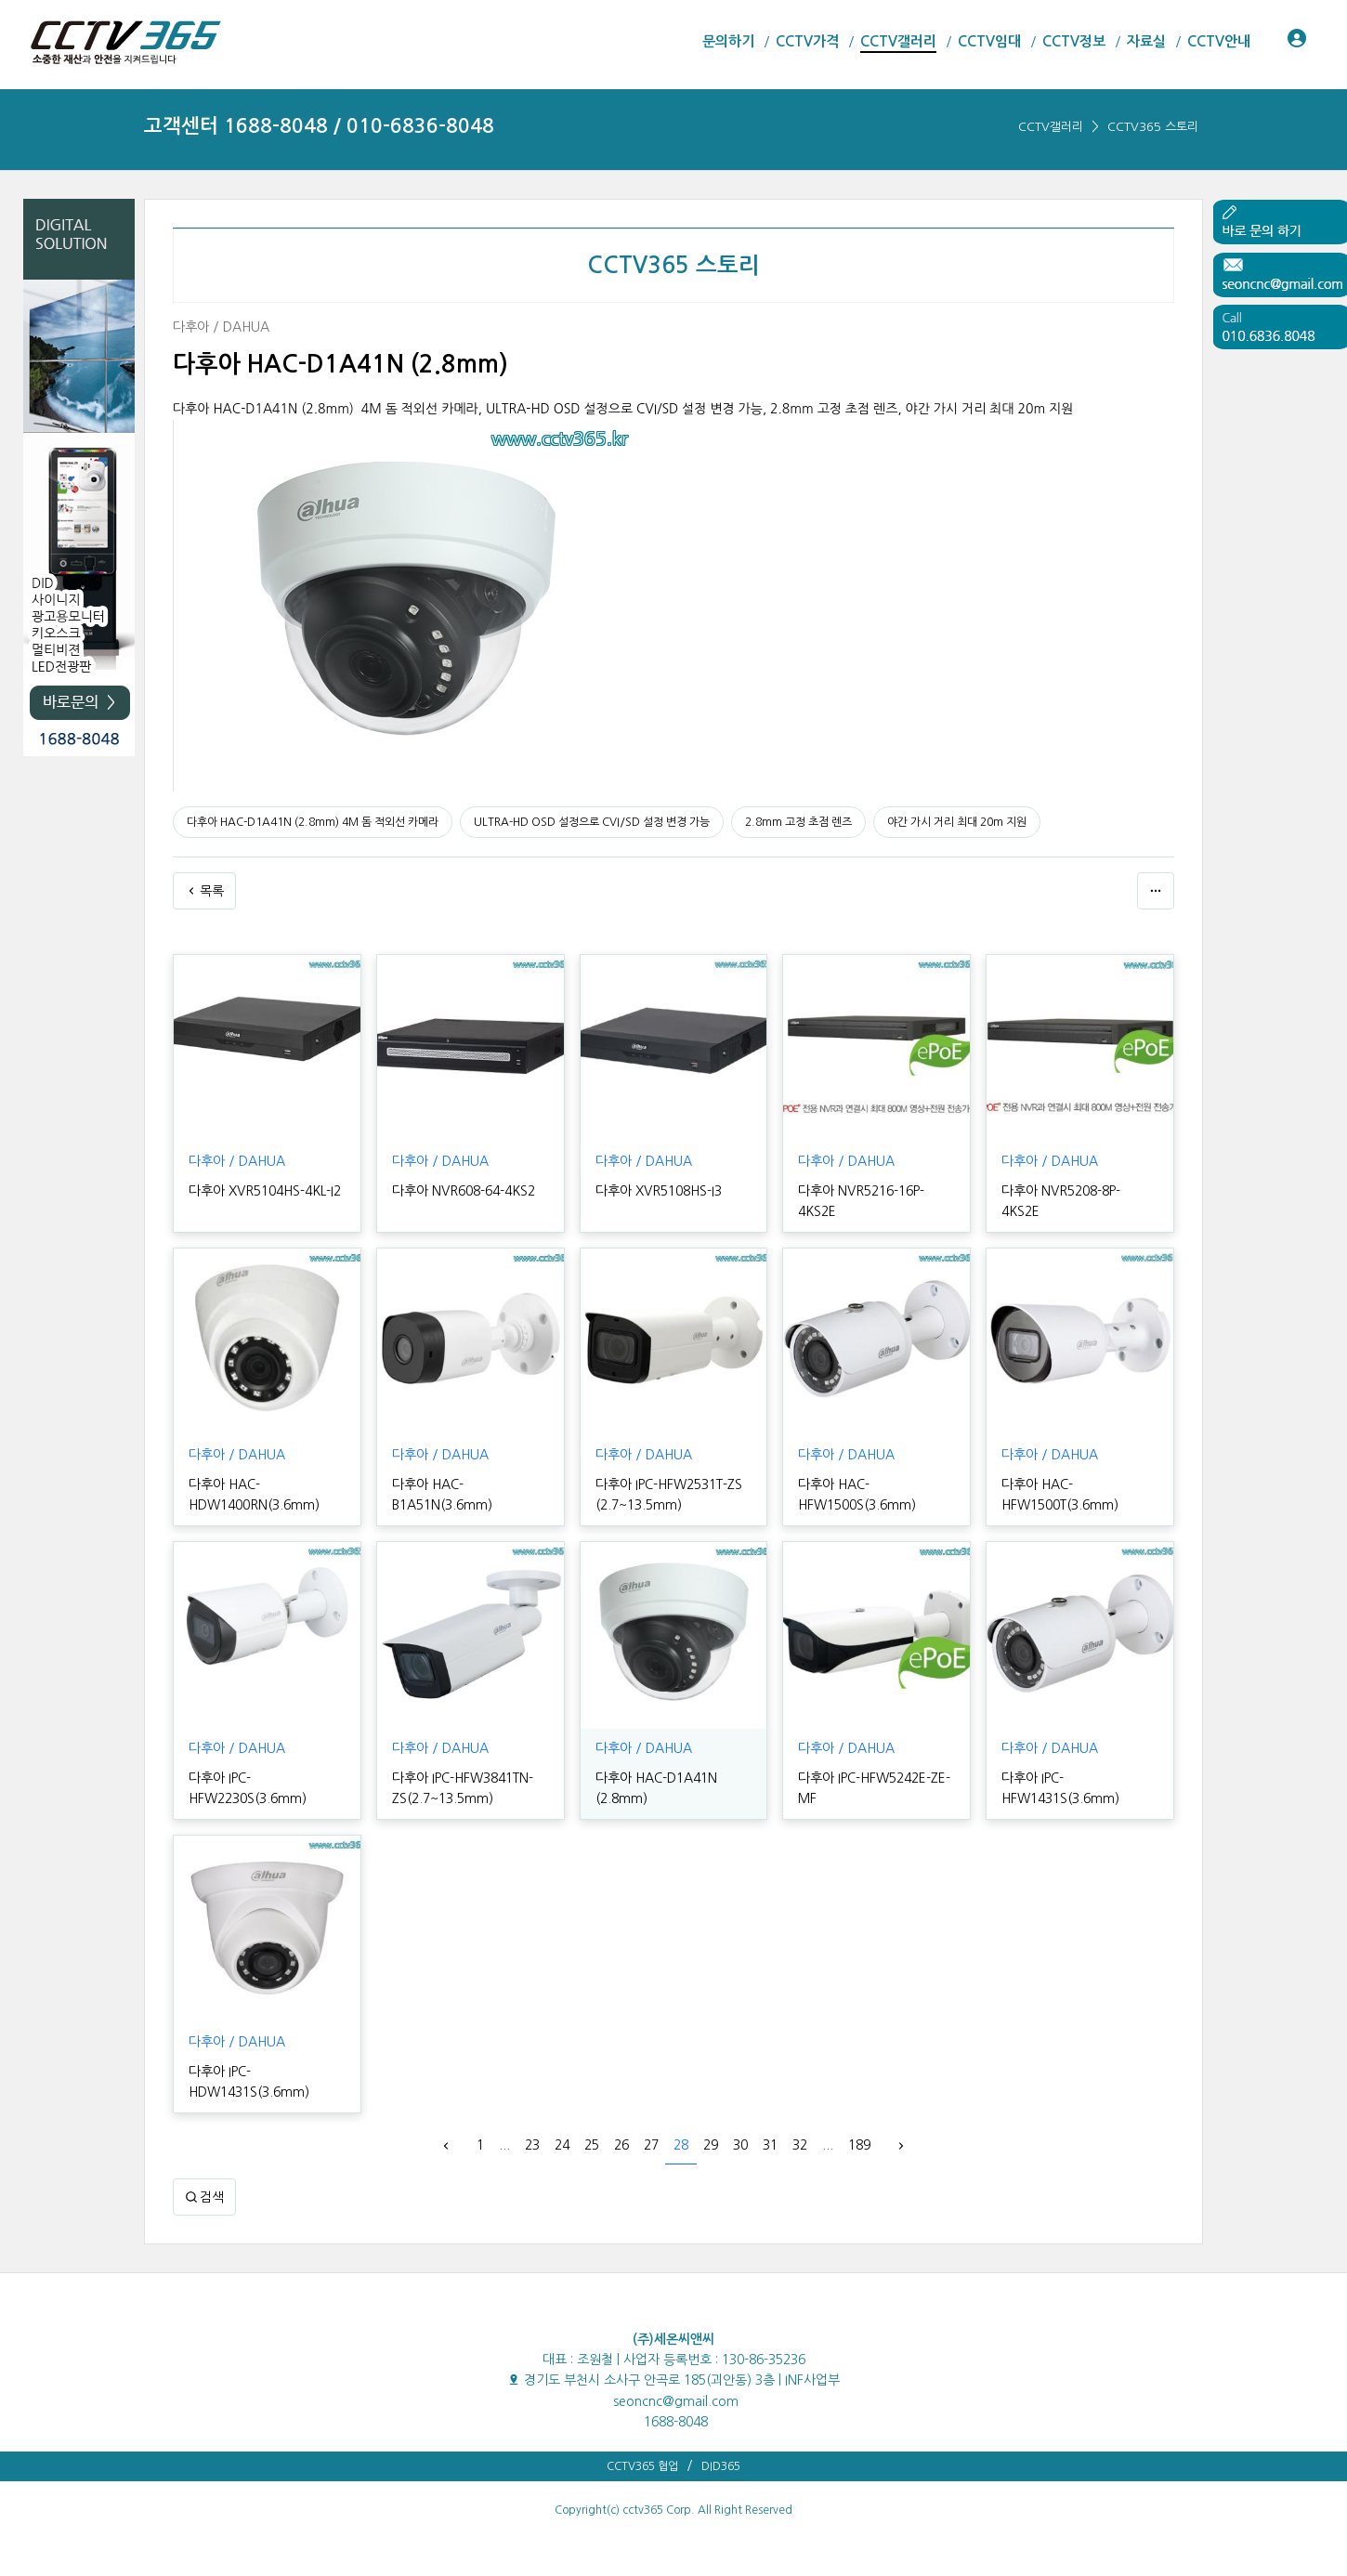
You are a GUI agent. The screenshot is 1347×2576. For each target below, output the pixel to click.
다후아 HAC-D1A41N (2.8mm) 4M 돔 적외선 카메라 (312, 822)
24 (562, 2144)
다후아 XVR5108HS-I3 (658, 1190)
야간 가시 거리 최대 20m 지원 (957, 822)
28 (681, 2144)
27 (651, 2144)
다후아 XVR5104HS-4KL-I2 (265, 1190)
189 (859, 2144)
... (504, 2144)
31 (770, 2144)
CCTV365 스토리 (1152, 127)
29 (710, 2144)
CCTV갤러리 (1050, 127)
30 (740, 2144)
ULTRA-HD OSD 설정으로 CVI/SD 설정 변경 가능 (592, 822)
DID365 (720, 2466)
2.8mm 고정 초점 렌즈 (798, 822)
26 (621, 2144)
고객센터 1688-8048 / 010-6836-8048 (319, 126)
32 (799, 2144)
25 (591, 2144)
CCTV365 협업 (642, 2466)
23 (532, 2144)
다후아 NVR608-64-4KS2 (463, 1190)
